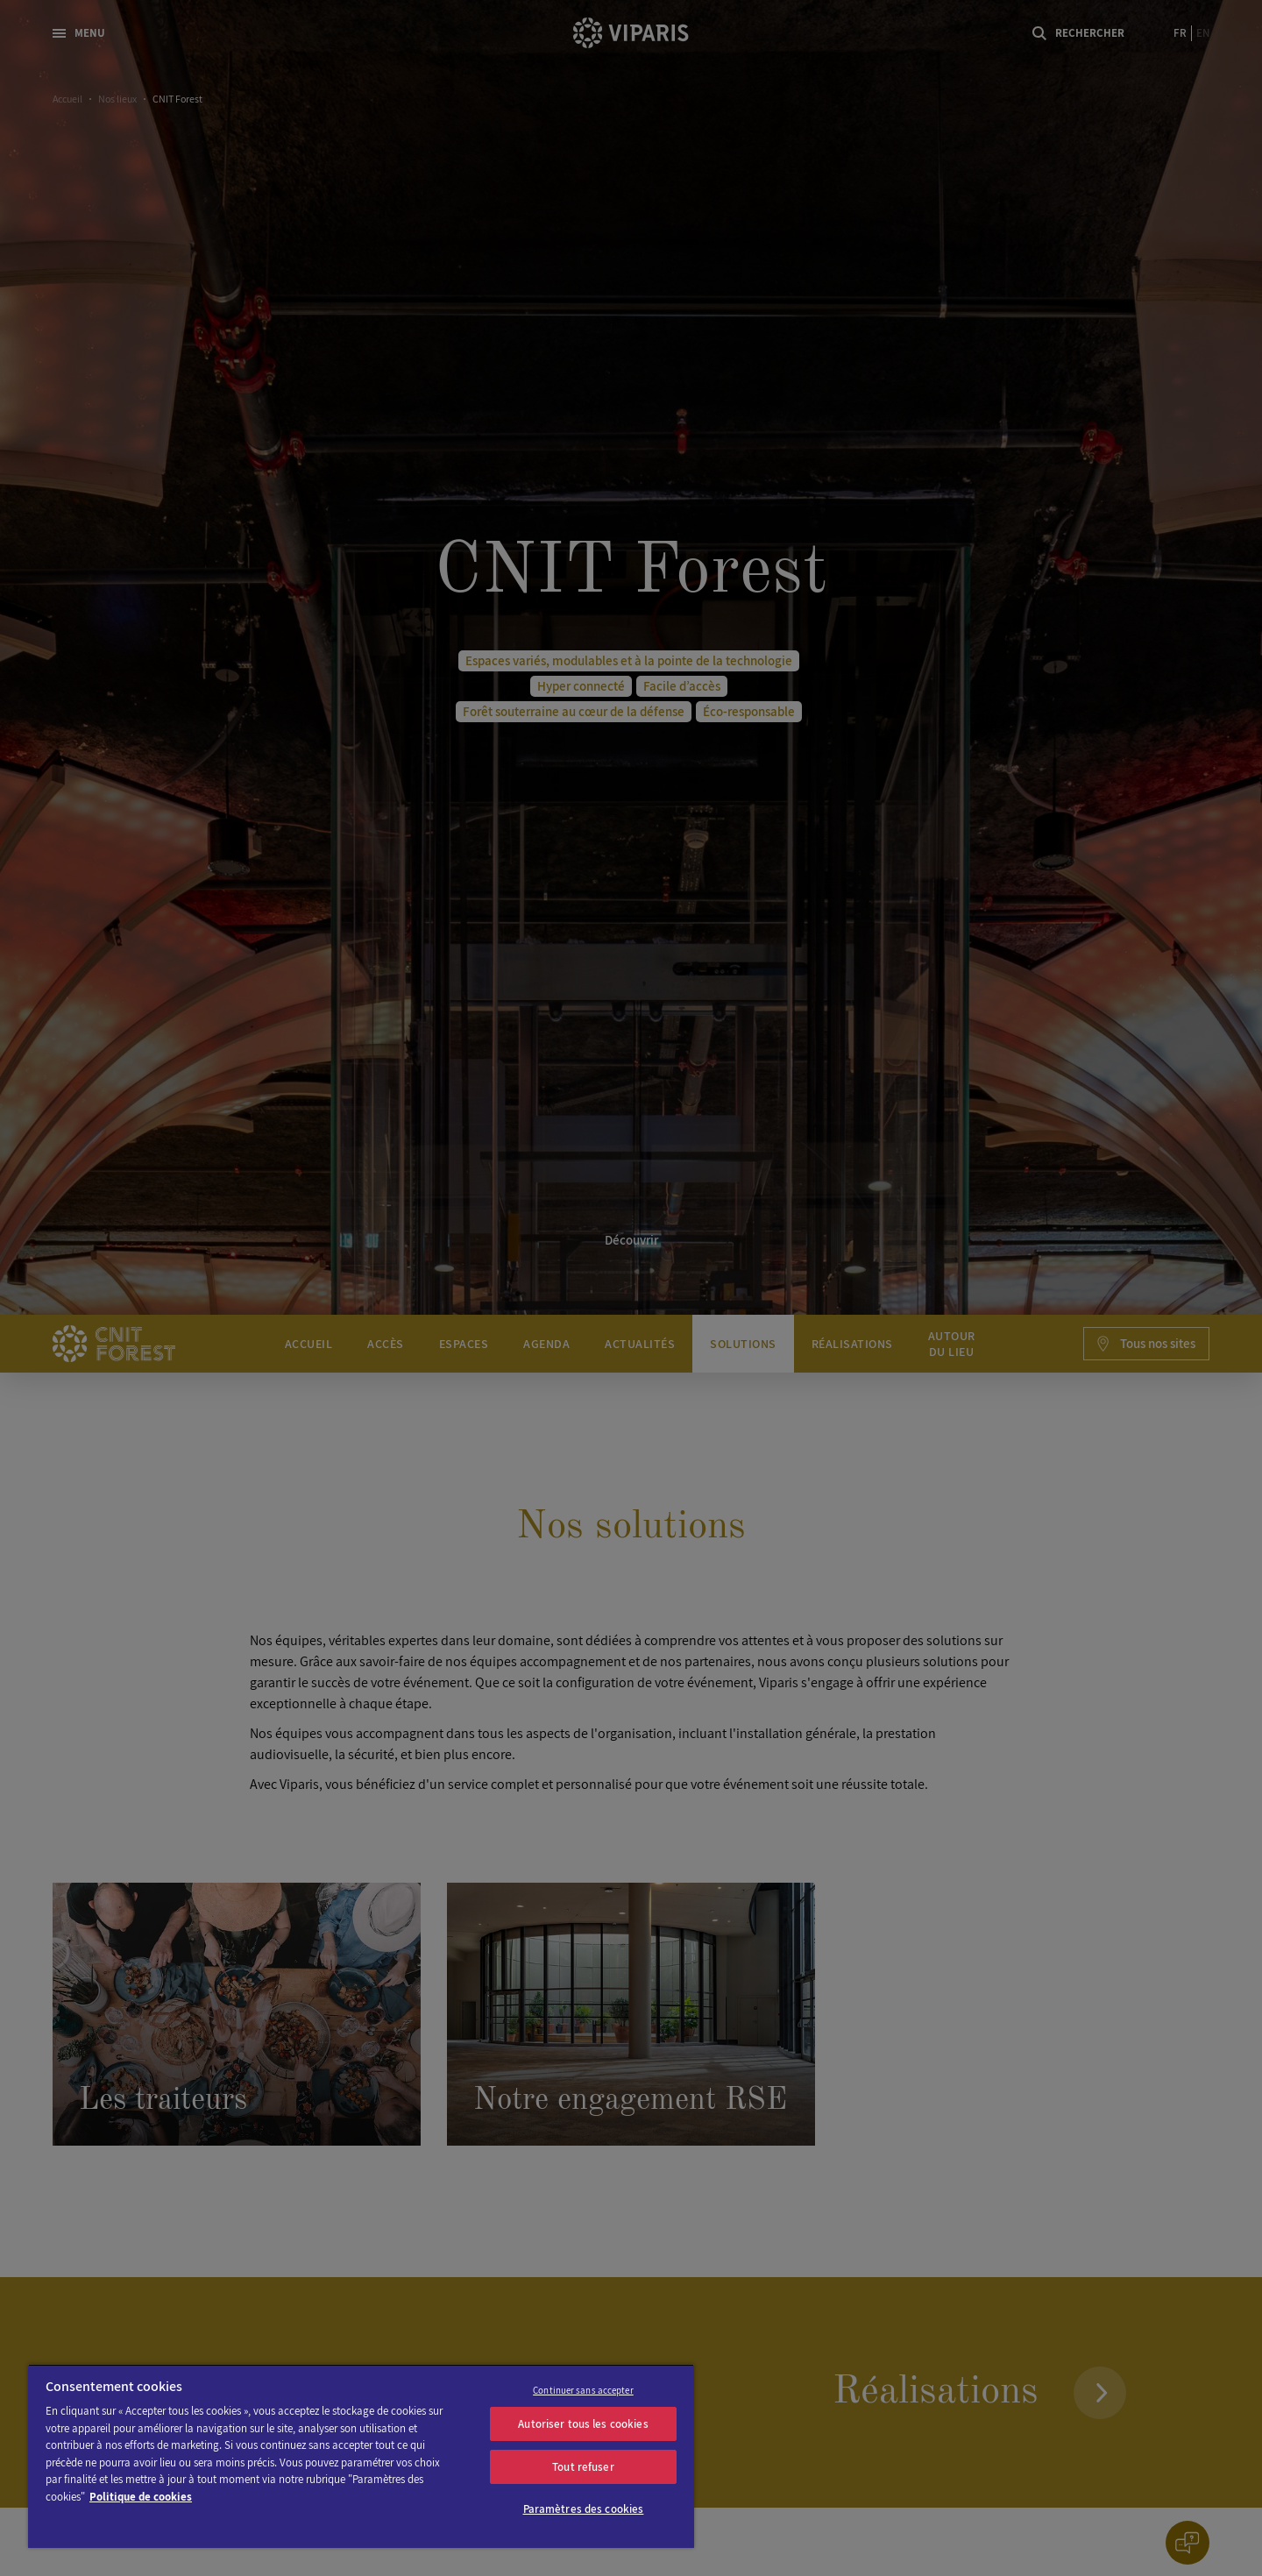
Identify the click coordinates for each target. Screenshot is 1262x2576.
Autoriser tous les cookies (583, 2423)
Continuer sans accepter (583, 2390)
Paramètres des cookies (583, 2508)
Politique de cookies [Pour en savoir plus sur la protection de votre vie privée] (140, 2496)
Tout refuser (583, 2466)
